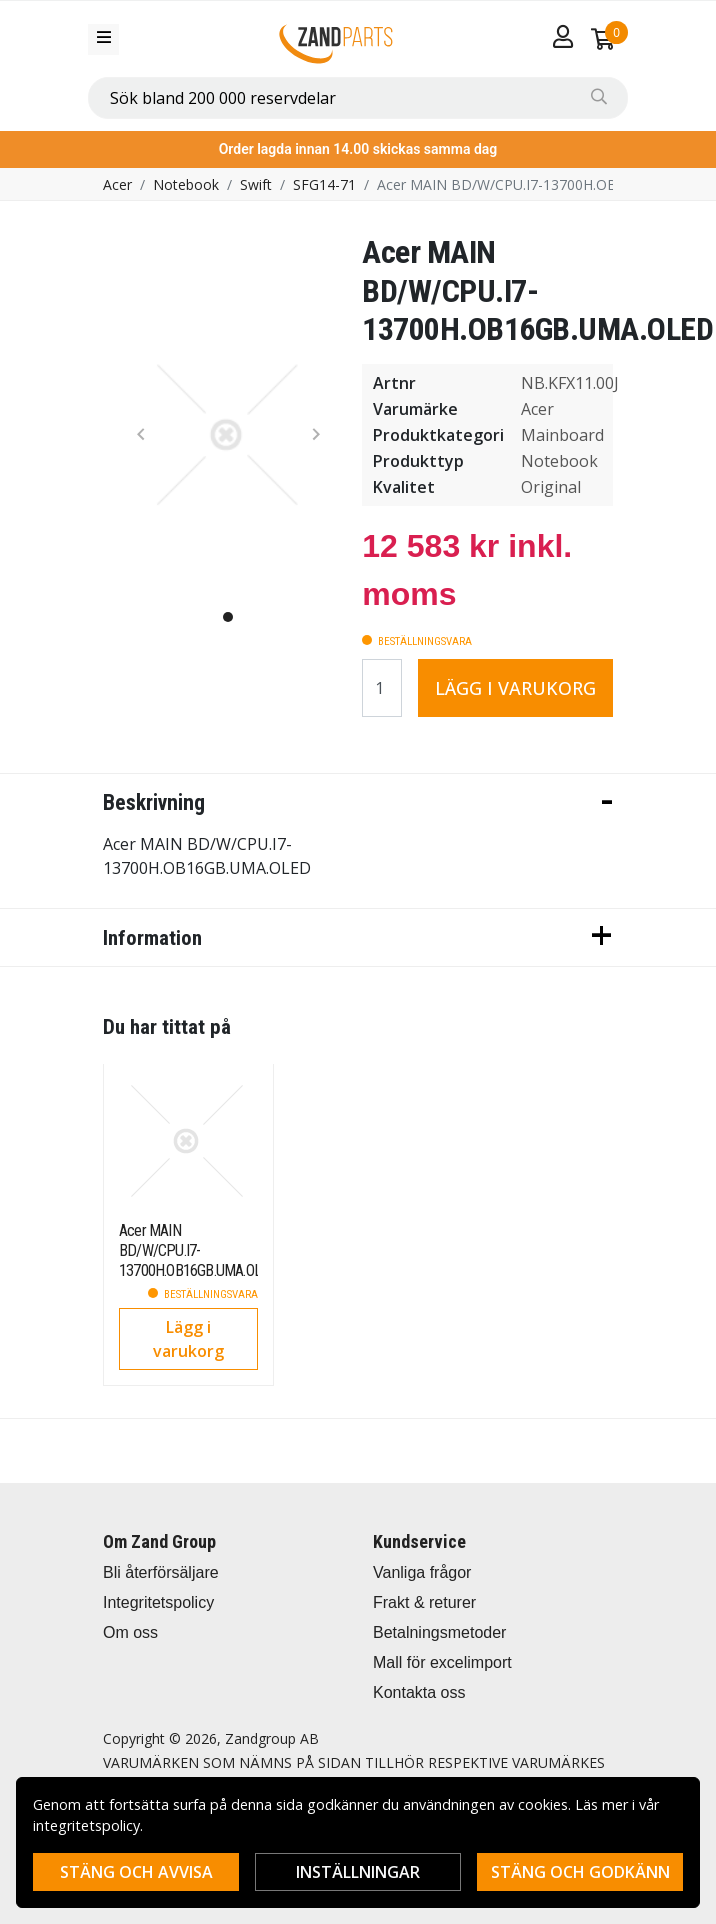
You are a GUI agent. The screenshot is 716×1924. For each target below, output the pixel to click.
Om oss (130, 1632)
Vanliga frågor (422, 1572)
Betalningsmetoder (439, 1632)
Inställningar (358, 1872)
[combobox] (358, 98)
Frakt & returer (424, 1602)
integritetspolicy (86, 1825)
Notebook (186, 184)
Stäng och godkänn (580, 1872)
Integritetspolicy (158, 1602)
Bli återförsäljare (161, 1572)
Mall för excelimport (442, 1662)
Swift (256, 184)
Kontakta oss (419, 1692)
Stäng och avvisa (136, 1872)
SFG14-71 (324, 184)
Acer (117, 184)
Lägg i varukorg (515, 688)
